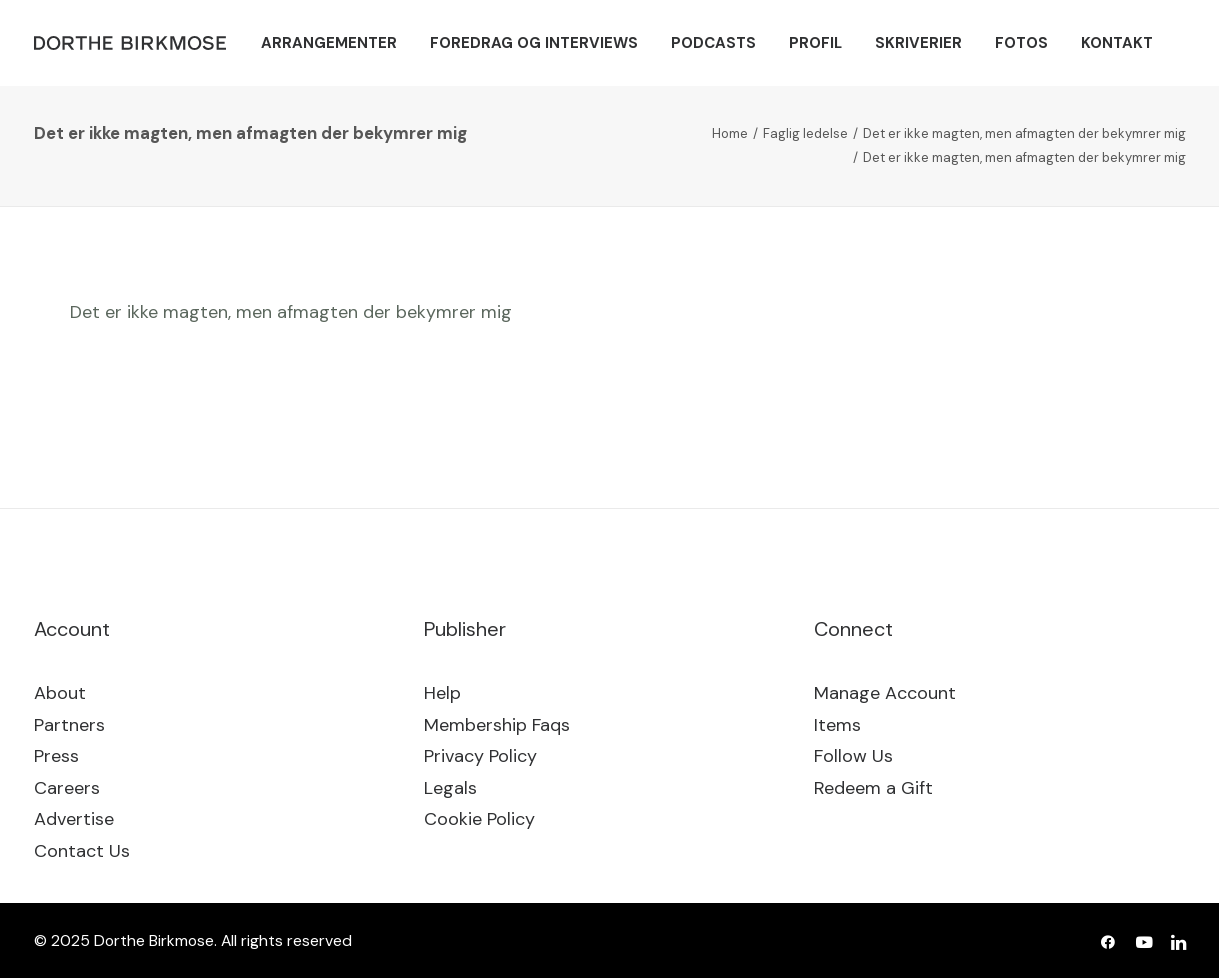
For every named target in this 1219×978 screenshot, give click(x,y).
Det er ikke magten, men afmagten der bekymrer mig (1024, 133)
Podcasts (713, 43)
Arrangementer (329, 43)
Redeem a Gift (873, 788)
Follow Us (853, 756)
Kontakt (1117, 43)
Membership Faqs (497, 725)
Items (837, 725)
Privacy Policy (480, 756)
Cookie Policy (479, 819)
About (60, 693)
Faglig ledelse (805, 133)
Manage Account (885, 693)
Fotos (1021, 43)
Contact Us (82, 851)
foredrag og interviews (534, 43)
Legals (450, 788)
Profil (815, 43)
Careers (67, 788)
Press (56, 756)
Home (730, 133)
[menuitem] (329, 43)
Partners (69, 725)
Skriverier (918, 43)
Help (442, 693)
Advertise (74, 819)
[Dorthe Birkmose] (133, 43)
